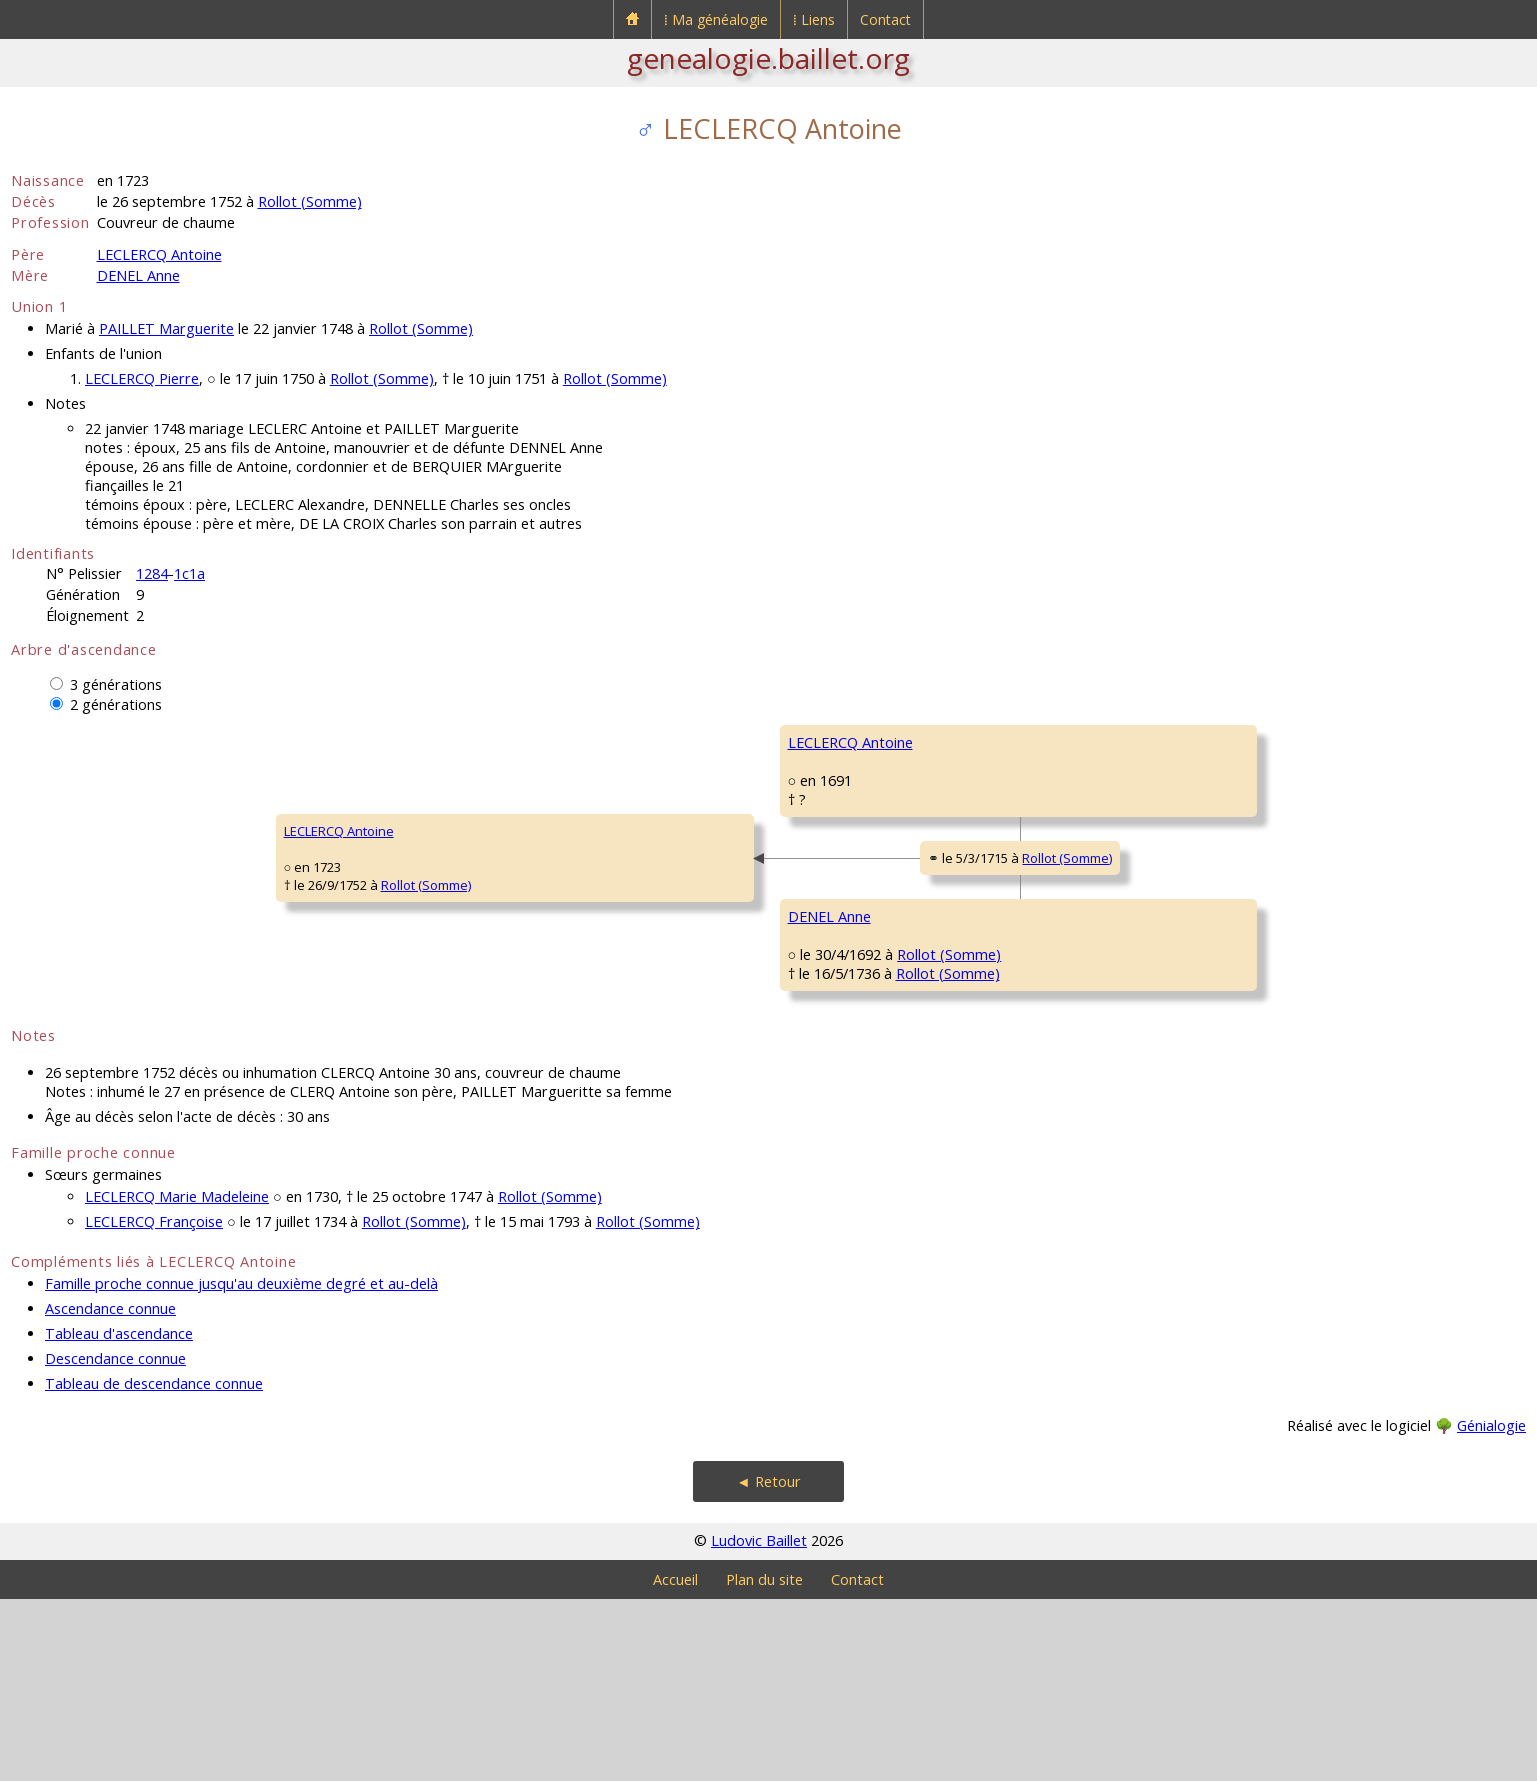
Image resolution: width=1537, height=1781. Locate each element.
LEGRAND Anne (1088, 862)
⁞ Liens (814, 19)
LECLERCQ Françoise (154, 1403)
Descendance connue (115, 1540)
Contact (885, 19)
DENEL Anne (138, 275)
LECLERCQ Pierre (142, 378)
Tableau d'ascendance (119, 1515)
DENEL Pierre (1081, 982)
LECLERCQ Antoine (159, 254)
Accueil (675, 1761)
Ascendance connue (110, 1490)
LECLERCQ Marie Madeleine (177, 1378)
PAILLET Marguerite (166, 328)
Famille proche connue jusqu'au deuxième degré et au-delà (241, 1465)
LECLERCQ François (1099, 742)
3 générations (116, 684)
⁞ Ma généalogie (716, 19)
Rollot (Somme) (310, 201)
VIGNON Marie (1085, 1102)
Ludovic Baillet (759, 1722)
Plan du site (764, 1761)
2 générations (116, 704)
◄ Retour (768, 1663)
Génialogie (1491, 1607)
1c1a (189, 573)
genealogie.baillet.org (768, 58)
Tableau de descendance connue (154, 1565)
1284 (152, 573)
